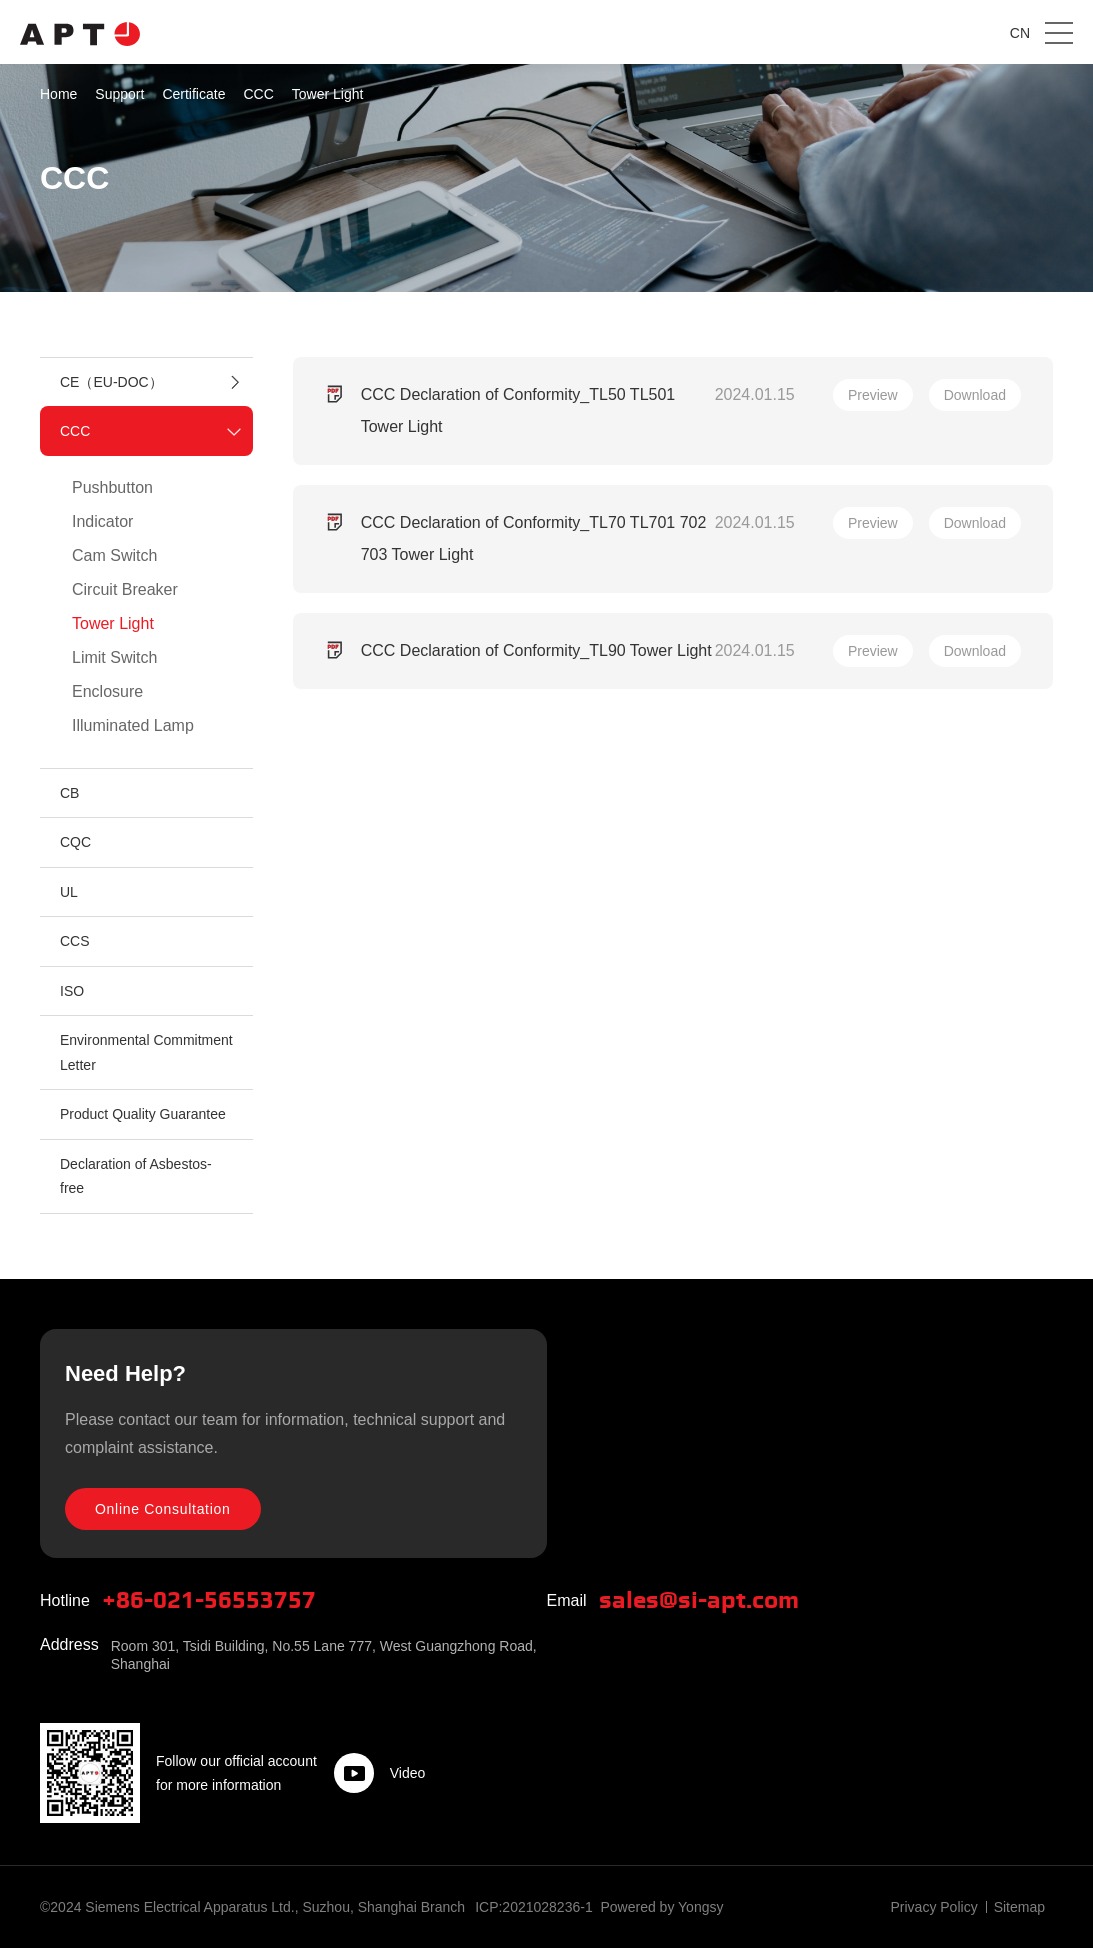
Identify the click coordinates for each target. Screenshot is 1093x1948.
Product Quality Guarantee (143, 1114)
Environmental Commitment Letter (146, 1052)
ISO (72, 991)
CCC (258, 94)
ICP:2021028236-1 (534, 1907)
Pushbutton (112, 487)
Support (119, 94)
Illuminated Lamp (133, 725)
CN (1020, 33)
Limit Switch (114, 657)
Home (58, 94)
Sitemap (1019, 1907)
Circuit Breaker (125, 589)
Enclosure (107, 691)
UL (69, 892)
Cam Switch (114, 555)
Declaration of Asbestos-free (136, 1176)
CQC (75, 842)
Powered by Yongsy (661, 1907)
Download (975, 395)
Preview (873, 395)
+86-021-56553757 (209, 1601)
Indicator (102, 521)
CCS (75, 941)
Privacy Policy (934, 1907)
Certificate (193, 94)
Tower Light (328, 94)
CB (69, 793)
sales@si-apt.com (699, 1601)
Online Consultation (163, 1509)
